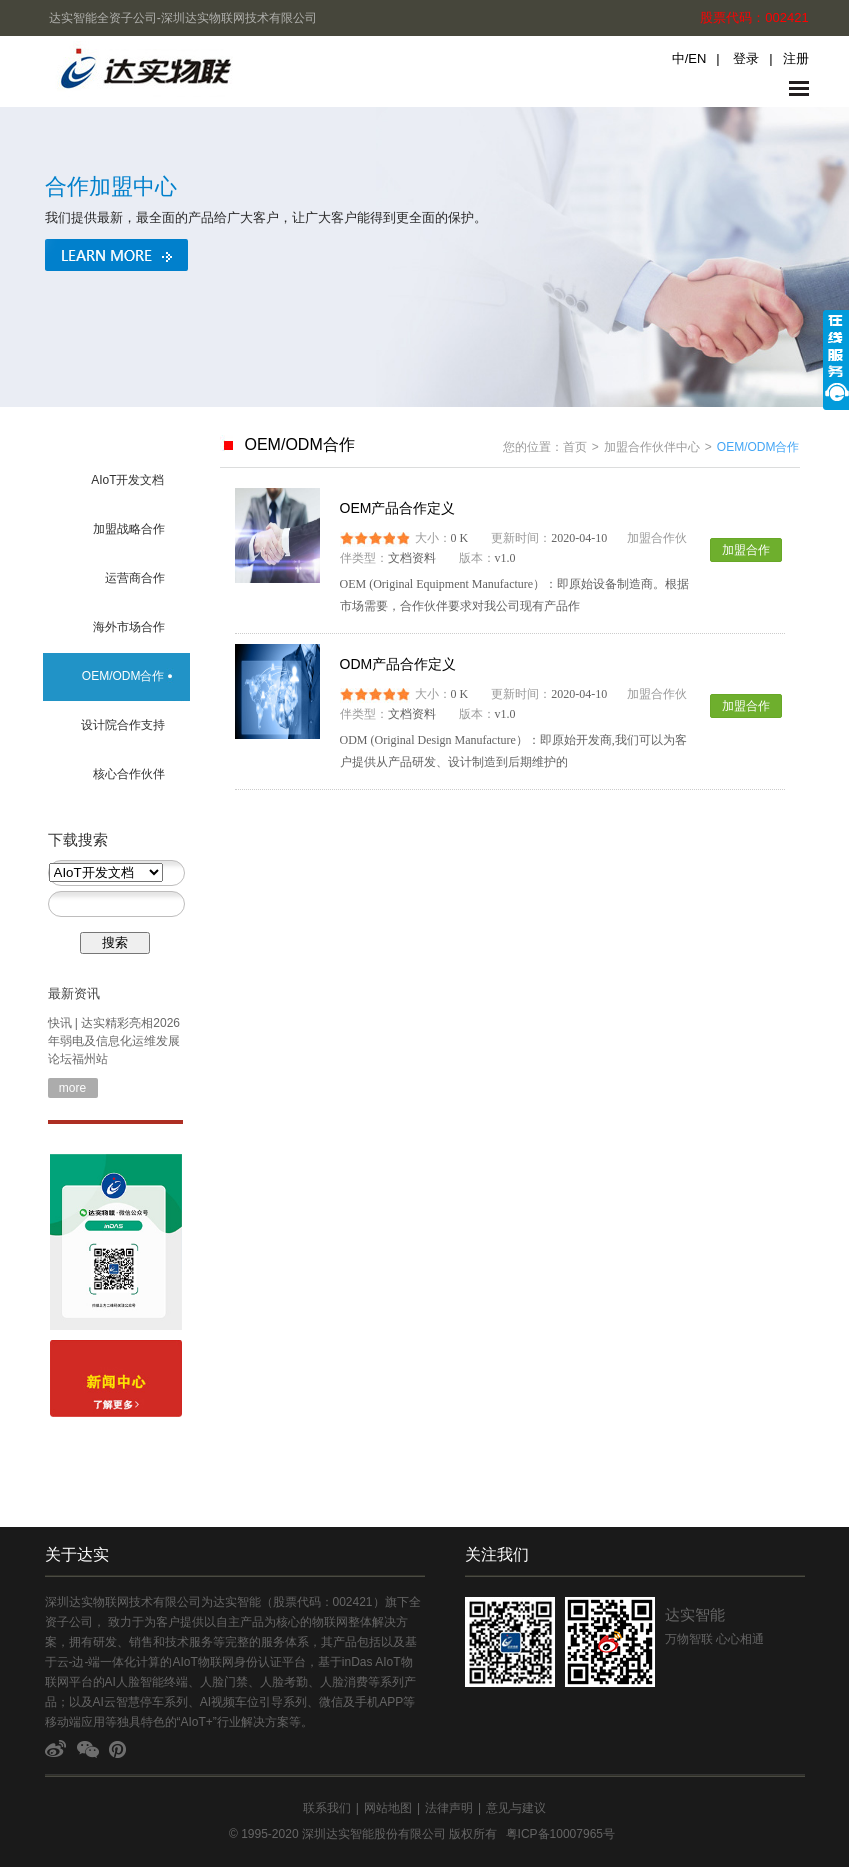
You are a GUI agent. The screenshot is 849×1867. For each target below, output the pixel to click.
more (72, 1088)
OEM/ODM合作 (123, 676)
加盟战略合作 (129, 529)
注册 (796, 58)
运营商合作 (135, 578)
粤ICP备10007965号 (560, 1834)
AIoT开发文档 (127, 480)
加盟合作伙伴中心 (652, 447)
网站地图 (388, 1808)
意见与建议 (516, 1808)
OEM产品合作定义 (398, 508)
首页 (575, 447)
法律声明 (449, 1808)
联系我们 (327, 1808)
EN (697, 58)
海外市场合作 (129, 627)
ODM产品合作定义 (398, 664)
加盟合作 (746, 550)
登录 (746, 58)
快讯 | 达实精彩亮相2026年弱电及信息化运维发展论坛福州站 (114, 1041)
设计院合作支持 (123, 725)
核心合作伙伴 (129, 774)
